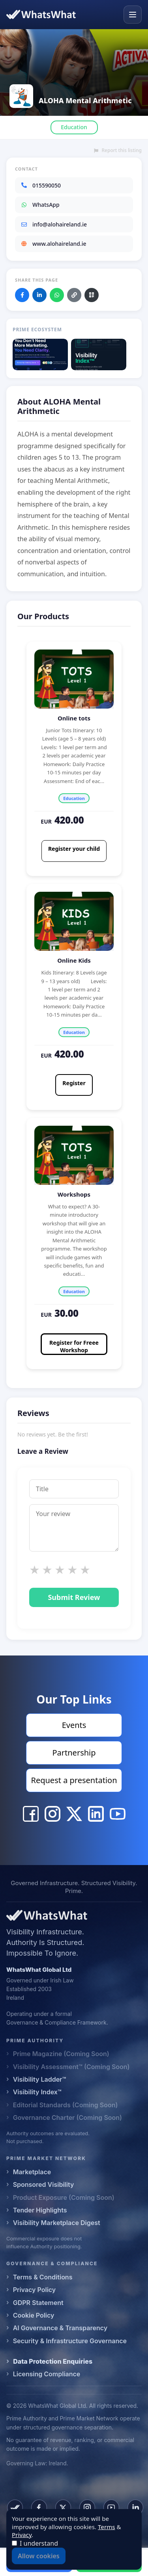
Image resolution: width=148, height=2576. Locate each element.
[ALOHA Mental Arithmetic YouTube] (118, 1814)
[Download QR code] (91, 295)
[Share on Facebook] (22, 295)
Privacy (22, 2535)
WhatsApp (40, 204)
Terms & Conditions (43, 2277)
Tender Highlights (40, 2210)
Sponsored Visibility (43, 2184)
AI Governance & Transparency (60, 2328)
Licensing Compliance (47, 2374)
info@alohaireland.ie (54, 224)
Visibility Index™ (37, 2092)
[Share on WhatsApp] (57, 295)
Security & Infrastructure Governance (70, 2341)
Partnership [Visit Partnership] (74, 1752)
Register (73, 1083)
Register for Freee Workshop (74, 1346)
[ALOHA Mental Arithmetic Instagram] (52, 1813)
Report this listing (118, 150)
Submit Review (74, 1597)
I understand (39, 2543)
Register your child (74, 848)
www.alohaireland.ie (53, 243)
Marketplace (32, 2172)
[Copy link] (74, 295)
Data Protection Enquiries (52, 2361)
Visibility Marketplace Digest (56, 2223)
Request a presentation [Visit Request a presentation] (74, 1780)
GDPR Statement (38, 2303)
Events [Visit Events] (74, 1725)
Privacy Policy (34, 2290)
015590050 (41, 185)
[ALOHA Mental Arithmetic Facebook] (31, 1813)
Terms (106, 2527)
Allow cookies (39, 2556)
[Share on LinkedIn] (39, 295)
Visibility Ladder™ (39, 2079)
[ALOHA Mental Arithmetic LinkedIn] (96, 1814)
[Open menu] (133, 15)
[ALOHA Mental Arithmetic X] (74, 1814)
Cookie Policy (33, 2315)
